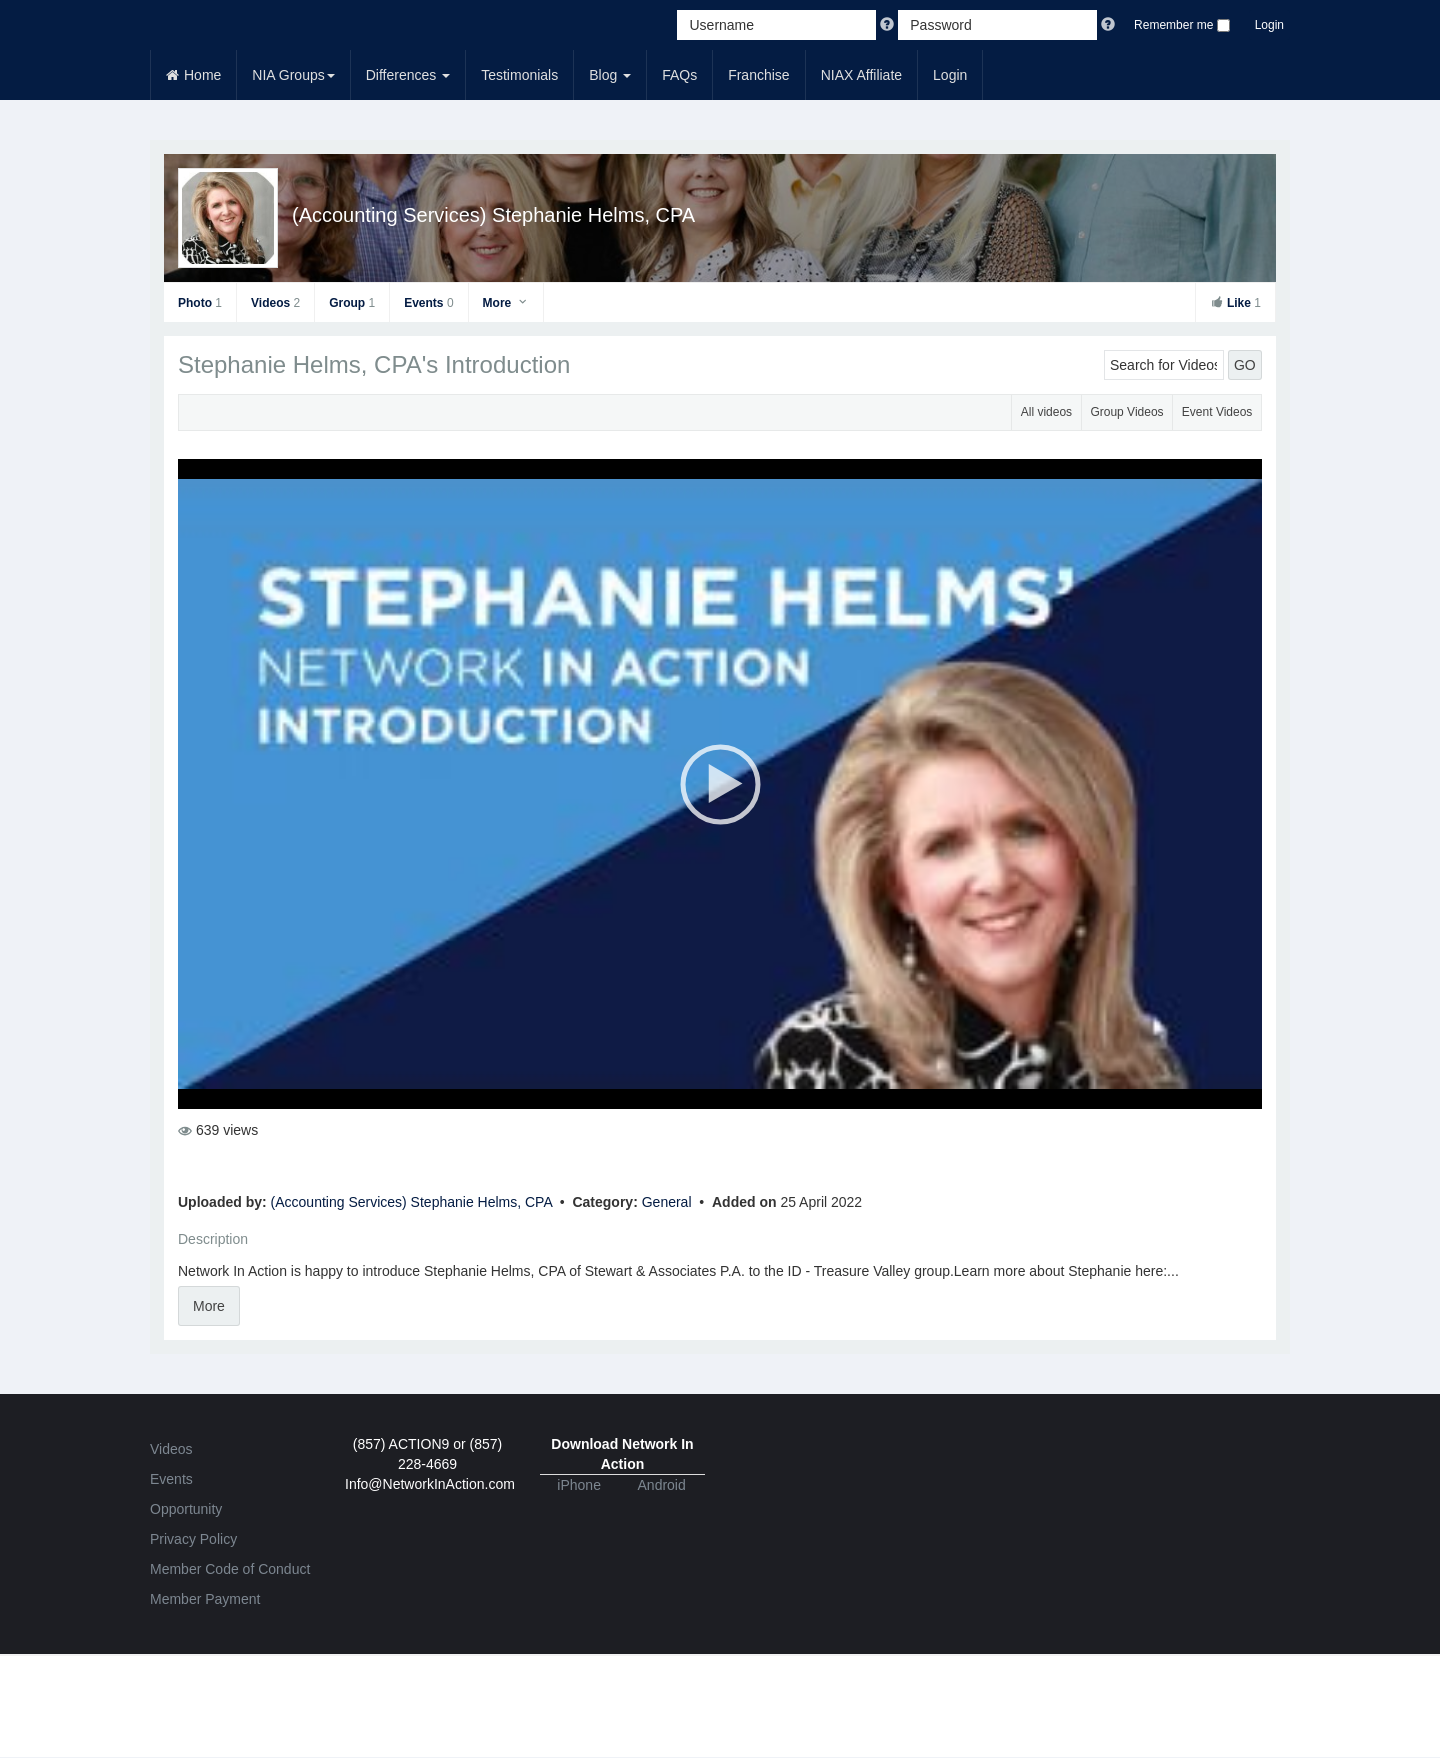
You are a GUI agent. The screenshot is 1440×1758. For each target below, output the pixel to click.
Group (352, 303)
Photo (200, 303)
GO (1245, 365)
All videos (1046, 412)
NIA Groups (293, 75)
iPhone (579, 1485)
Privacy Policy (193, 1539)
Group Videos (1126, 412)
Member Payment (205, 1599)
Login (1269, 25)
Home (193, 75)
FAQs (679, 75)
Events (428, 303)
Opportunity (186, 1509)
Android (662, 1485)
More (506, 303)
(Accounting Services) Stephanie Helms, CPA (493, 215)
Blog (610, 75)
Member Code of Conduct (230, 1569)
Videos (275, 303)
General (669, 1202)
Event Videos (1217, 412)
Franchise (758, 75)
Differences (408, 75)
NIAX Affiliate (861, 75)
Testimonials (519, 75)
